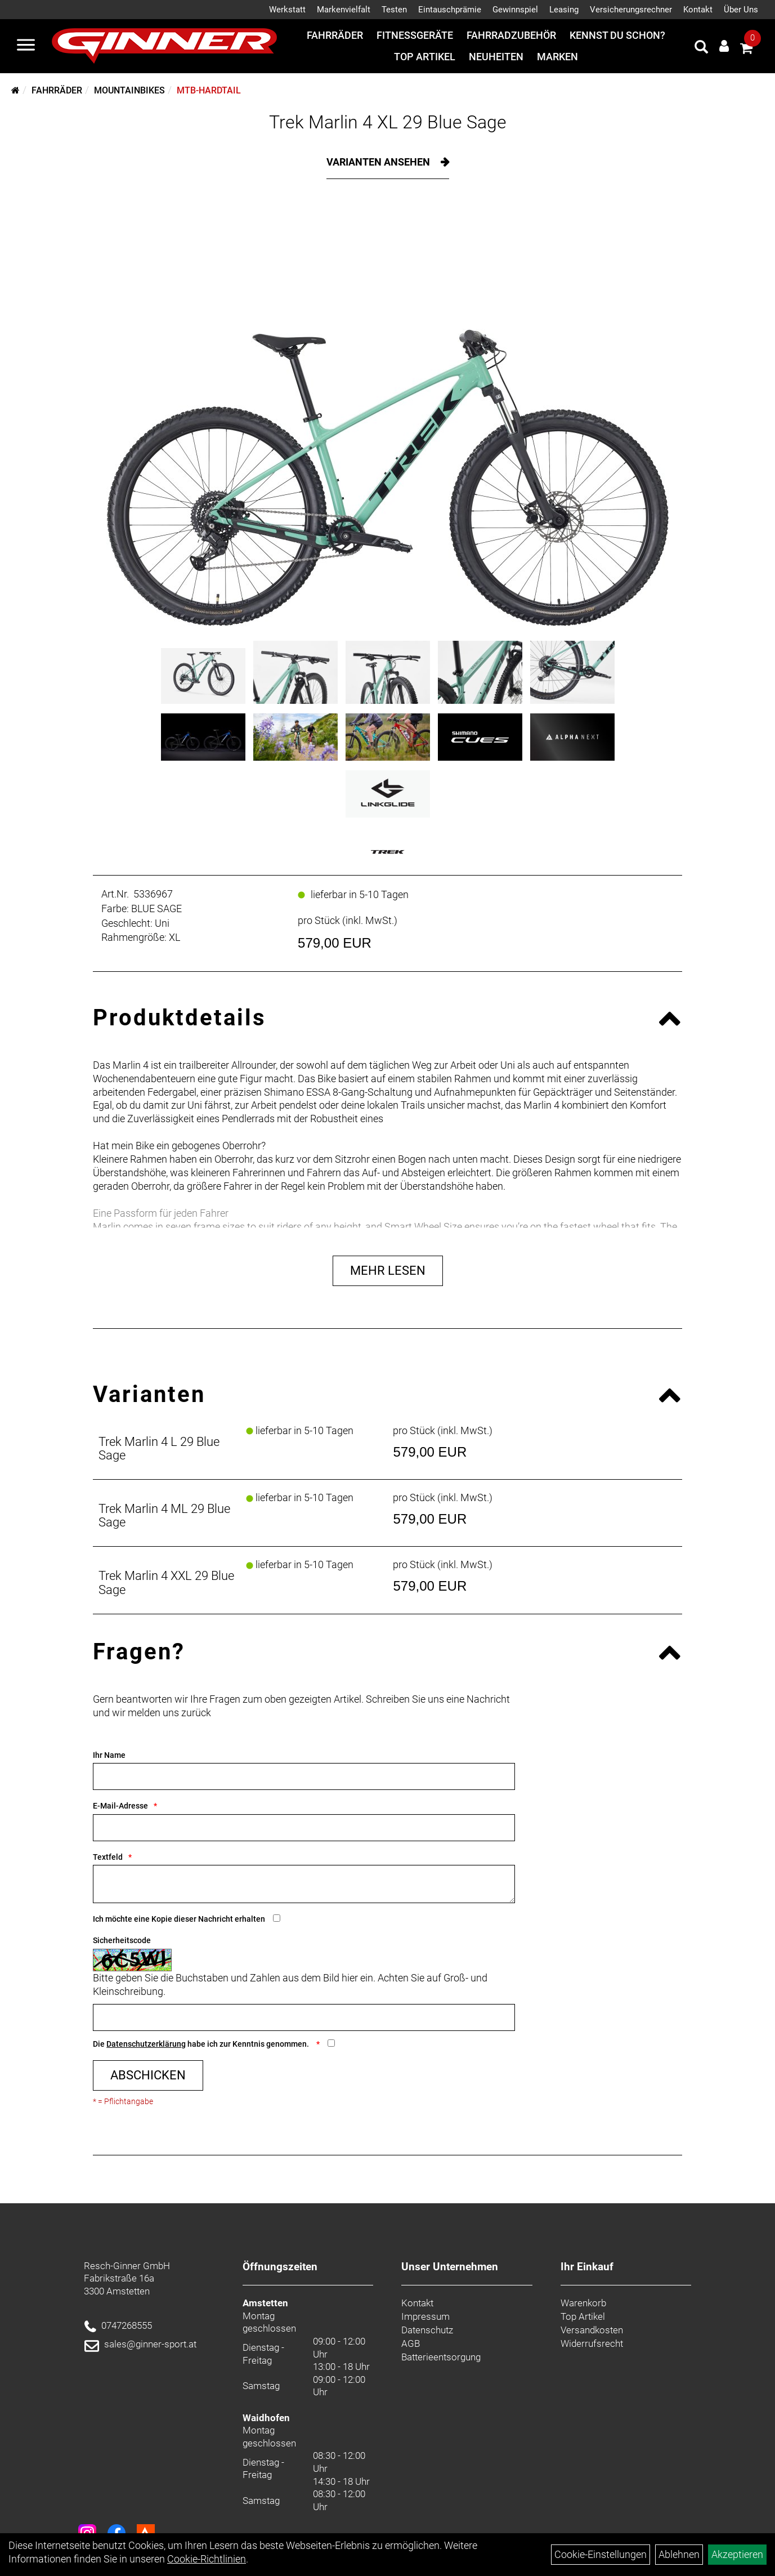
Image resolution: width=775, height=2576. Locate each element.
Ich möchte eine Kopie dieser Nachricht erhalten (179, 1918)
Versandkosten (592, 2330)
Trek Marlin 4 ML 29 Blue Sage (164, 1515)
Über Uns (741, 10)
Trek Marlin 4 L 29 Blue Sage (158, 1448)
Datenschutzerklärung (146, 2043)
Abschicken (148, 2075)
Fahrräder (335, 35)
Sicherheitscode (122, 1940)
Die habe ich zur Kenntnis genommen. (202, 2043)
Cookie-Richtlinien (206, 2559)
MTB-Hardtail (209, 90)
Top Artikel (424, 56)
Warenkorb (583, 2303)
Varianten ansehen (379, 162)
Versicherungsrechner (631, 10)
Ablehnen (679, 2554)
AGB (410, 2343)
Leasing (564, 10)
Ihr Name (109, 1755)
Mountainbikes (129, 90)
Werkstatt (287, 10)
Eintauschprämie (449, 10)
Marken (557, 56)
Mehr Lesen (387, 1271)
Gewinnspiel (515, 10)
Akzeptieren (737, 2554)
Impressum (425, 2316)
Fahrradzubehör (511, 35)
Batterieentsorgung (441, 2357)
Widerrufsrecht (592, 2343)
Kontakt (698, 10)
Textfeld (108, 1856)
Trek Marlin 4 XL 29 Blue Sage (388, 122)
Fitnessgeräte (415, 35)
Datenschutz (427, 2330)
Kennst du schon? (617, 35)
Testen (394, 10)
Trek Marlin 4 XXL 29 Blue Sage (166, 1582)
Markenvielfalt (343, 10)
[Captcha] (304, 2017)
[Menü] (26, 46)
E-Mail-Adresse (120, 1805)
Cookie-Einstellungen (600, 2554)
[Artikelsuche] (701, 48)
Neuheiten (496, 56)
